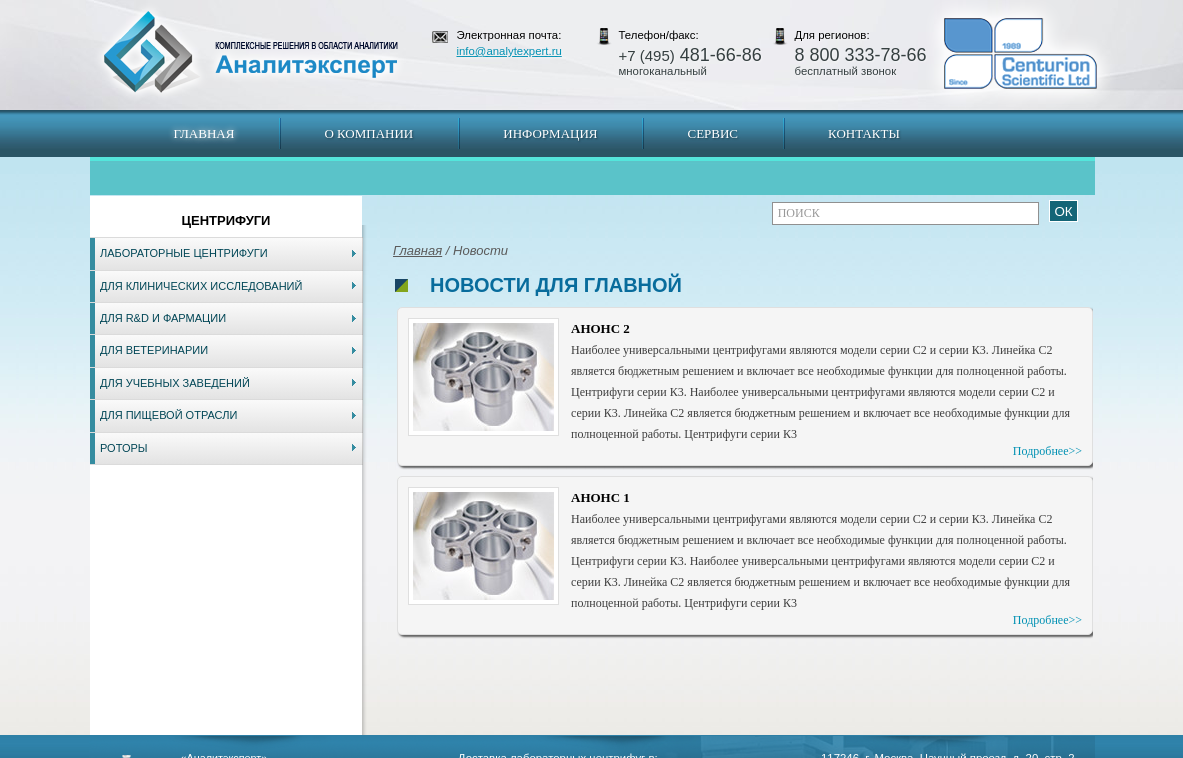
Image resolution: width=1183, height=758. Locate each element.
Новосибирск (375, 748)
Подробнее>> (1047, 451)
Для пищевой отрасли (168, 415)
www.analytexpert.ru (911, 748)
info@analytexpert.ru (509, 51)
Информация (550, 133)
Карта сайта (211, 748)
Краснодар (658, 748)
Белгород (717, 748)
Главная (204, 133)
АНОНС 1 (600, 497)
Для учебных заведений (175, 383)
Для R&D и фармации (163, 318)
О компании (368, 133)
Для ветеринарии (154, 350)
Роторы (124, 448)
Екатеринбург (588, 748)
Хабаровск (519, 748)
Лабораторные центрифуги (184, 253)
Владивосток (451, 748)
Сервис (712, 133)
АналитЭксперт (250, 52)
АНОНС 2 (600, 328)
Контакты (864, 133)
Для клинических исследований (201, 286)
